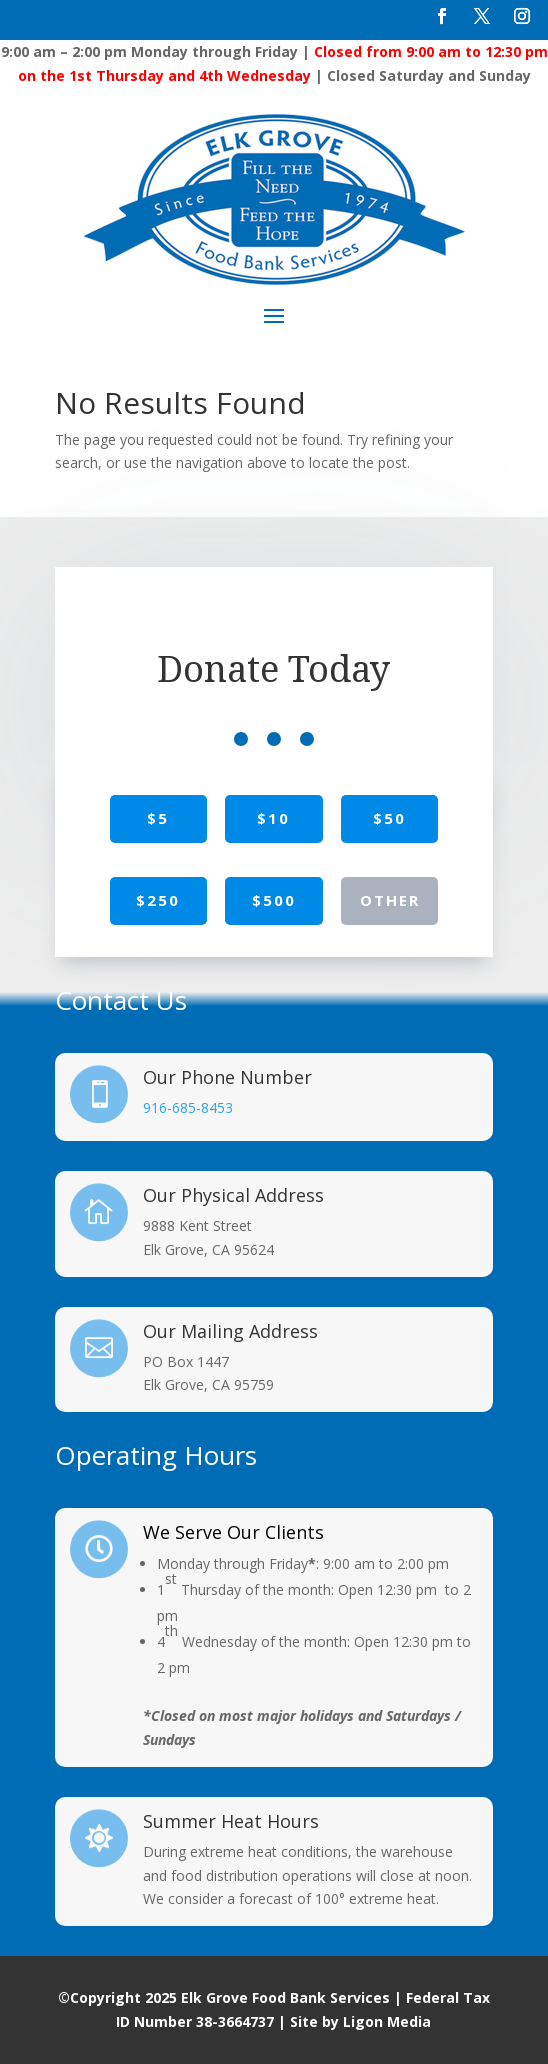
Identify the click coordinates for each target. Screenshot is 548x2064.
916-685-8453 (188, 1107)
